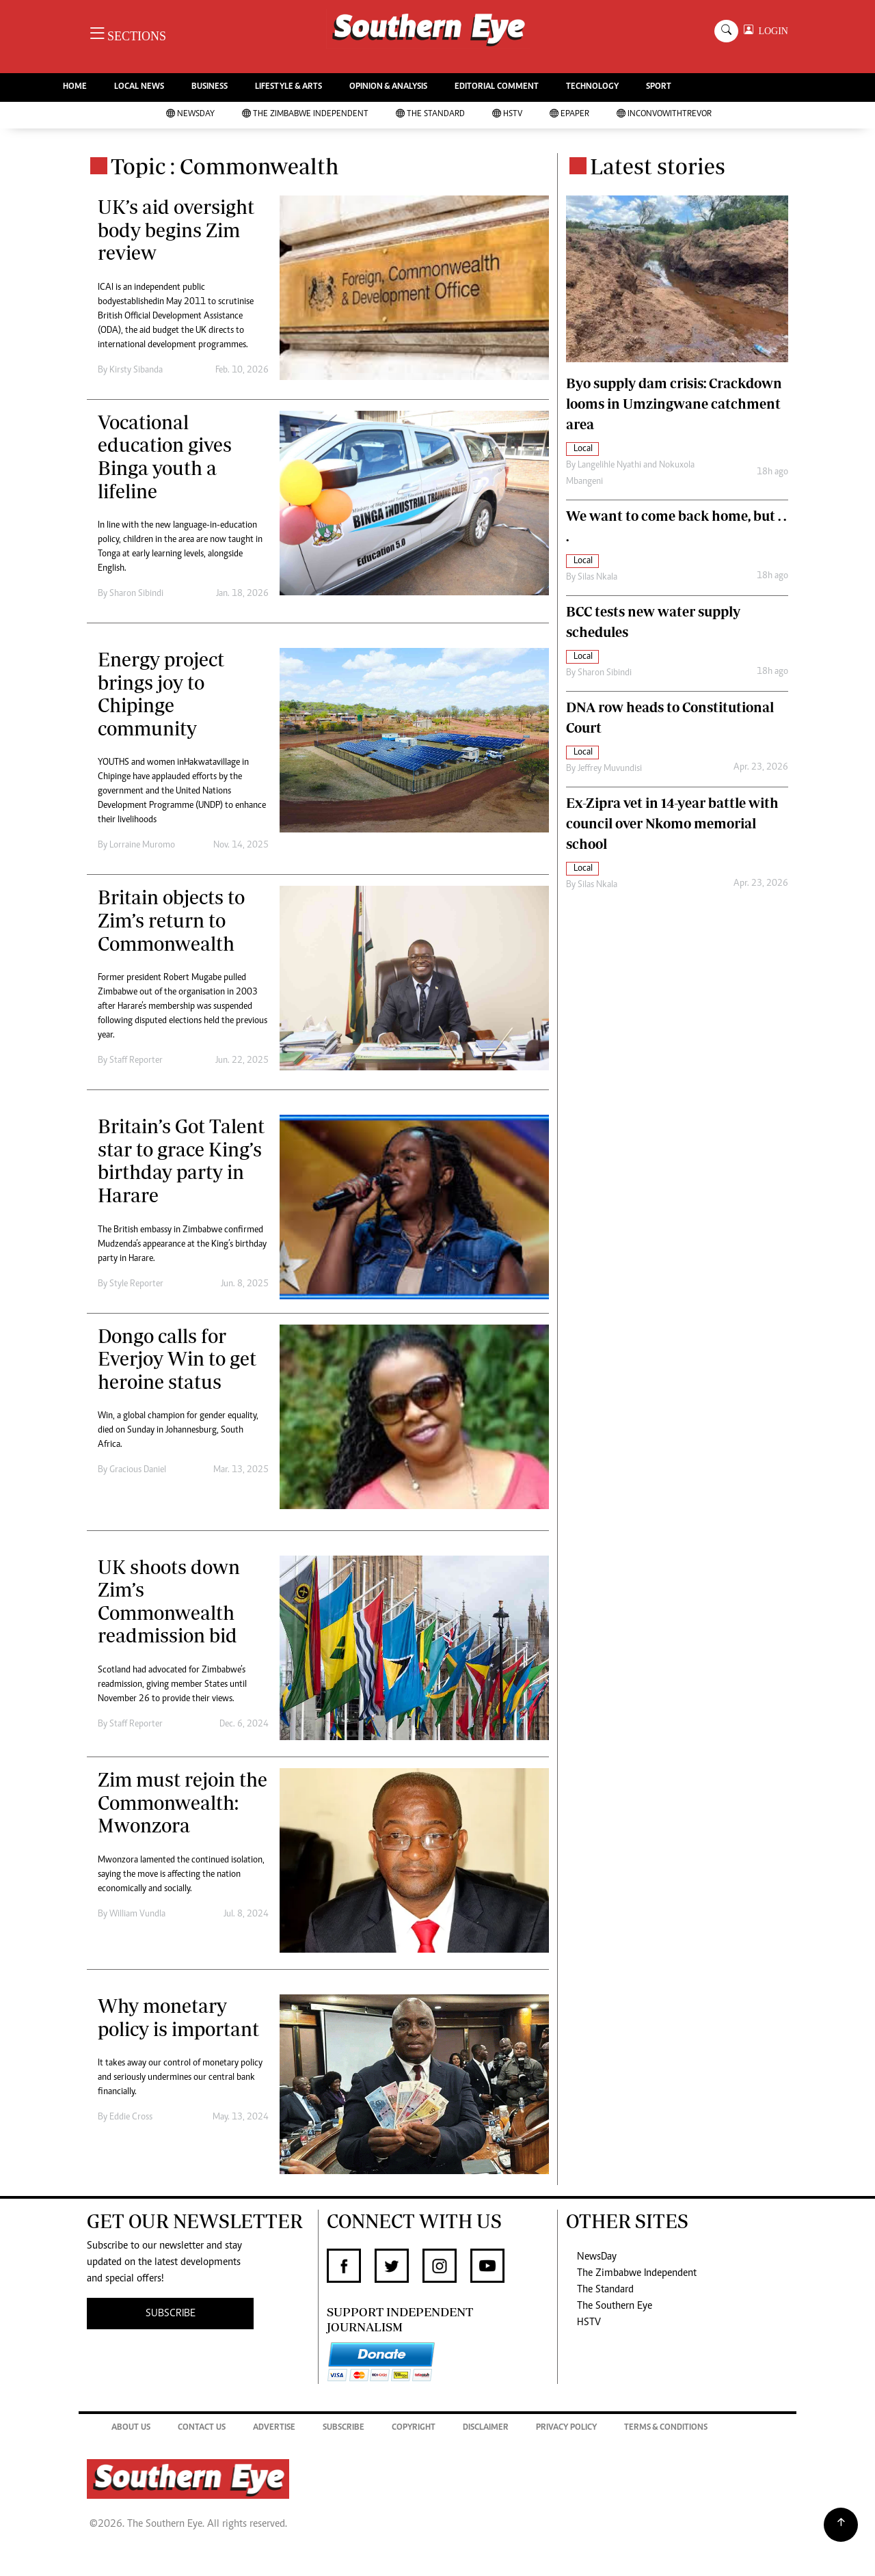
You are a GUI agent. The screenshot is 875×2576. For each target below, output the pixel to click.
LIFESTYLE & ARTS (288, 87)
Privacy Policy (566, 2428)
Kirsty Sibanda (136, 370)
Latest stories (657, 166)
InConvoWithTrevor (664, 114)
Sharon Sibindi (136, 594)
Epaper (569, 114)
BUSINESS (209, 87)
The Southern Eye (614, 2306)
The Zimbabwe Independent (305, 114)
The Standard (430, 114)
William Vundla (137, 1914)
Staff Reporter (136, 1061)
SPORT (658, 87)
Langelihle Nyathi (609, 465)
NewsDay (190, 114)
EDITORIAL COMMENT (497, 87)
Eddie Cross (130, 2117)
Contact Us (202, 2428)
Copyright (413, 2428)
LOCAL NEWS (139, 87)
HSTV (507, 114)
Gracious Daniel (137, 1470)
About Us (130, 2428)
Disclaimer (486, 2428)
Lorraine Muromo (142, 845)
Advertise (274, 2428)
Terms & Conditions (666, 2428)
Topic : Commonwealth (225, 166)
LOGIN (770, 31)
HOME (75, 87)
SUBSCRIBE (171, 2313)
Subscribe (343, 2428)
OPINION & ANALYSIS (388, 87)
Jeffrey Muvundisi (610, 769)
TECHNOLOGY (592, 87)
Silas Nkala (597, 577)
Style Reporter (136, 1284)
